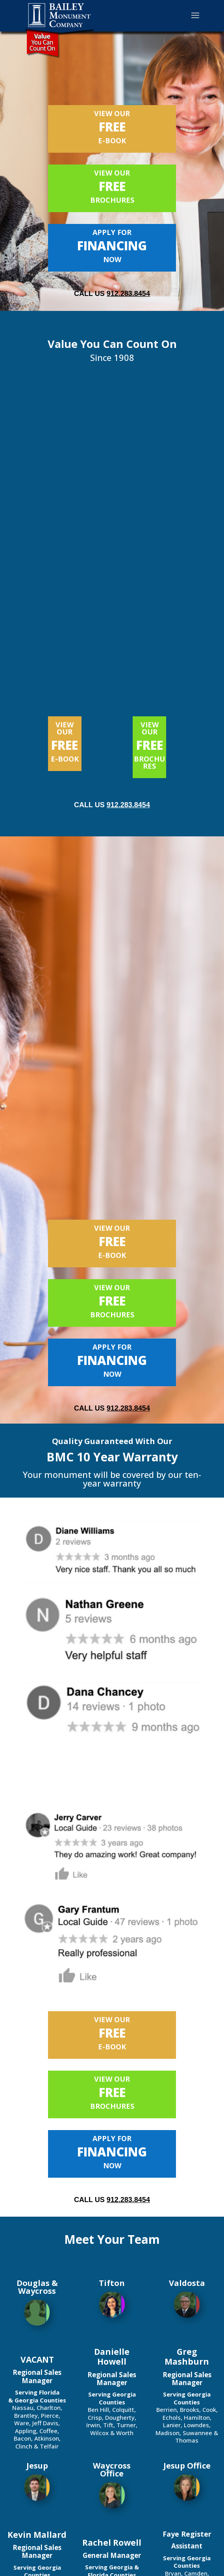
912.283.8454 (128, 294)
